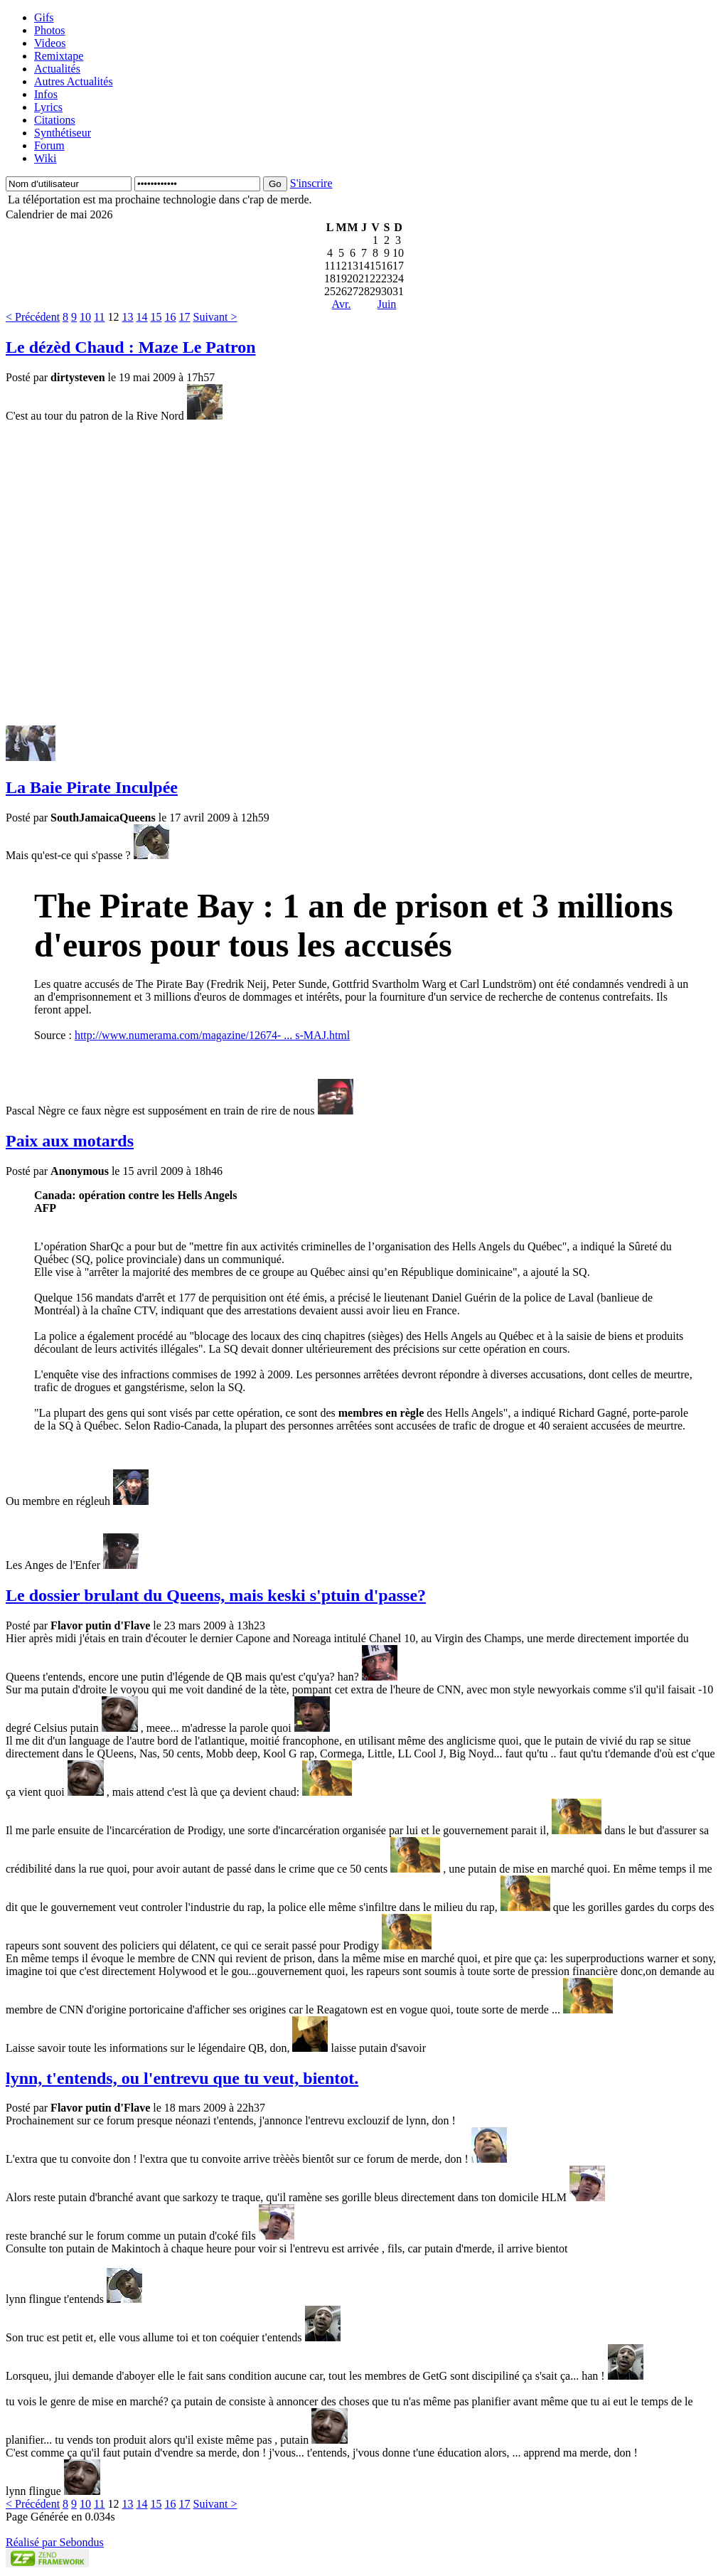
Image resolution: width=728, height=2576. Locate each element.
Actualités (57, 69)
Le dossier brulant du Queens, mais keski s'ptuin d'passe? (216, 1595)
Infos (46, 94)
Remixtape (58, 56)
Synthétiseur (62, 133)
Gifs (44, 17)
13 (128, 317)
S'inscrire (311, 183)
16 (170, 317)
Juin (387, 304)
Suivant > (215, 317)
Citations (54, 120)
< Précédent (33, 317)
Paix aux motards (70, 1141)
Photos (49, 30)
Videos (49, 43)
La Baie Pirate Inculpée (92, 787)
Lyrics (48, 107)
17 (185, 317)
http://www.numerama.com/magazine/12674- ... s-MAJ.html (212, 1035)
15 (156, 317)
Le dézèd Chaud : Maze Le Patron (131, 347)
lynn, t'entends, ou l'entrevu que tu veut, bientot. (182, 2078)
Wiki (45, 158)
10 (85, 317)
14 (142, 317)
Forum (49, 145)
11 (99, 317)
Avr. (341, 304)
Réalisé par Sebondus (55, 2542)
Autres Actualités (73, 81)
